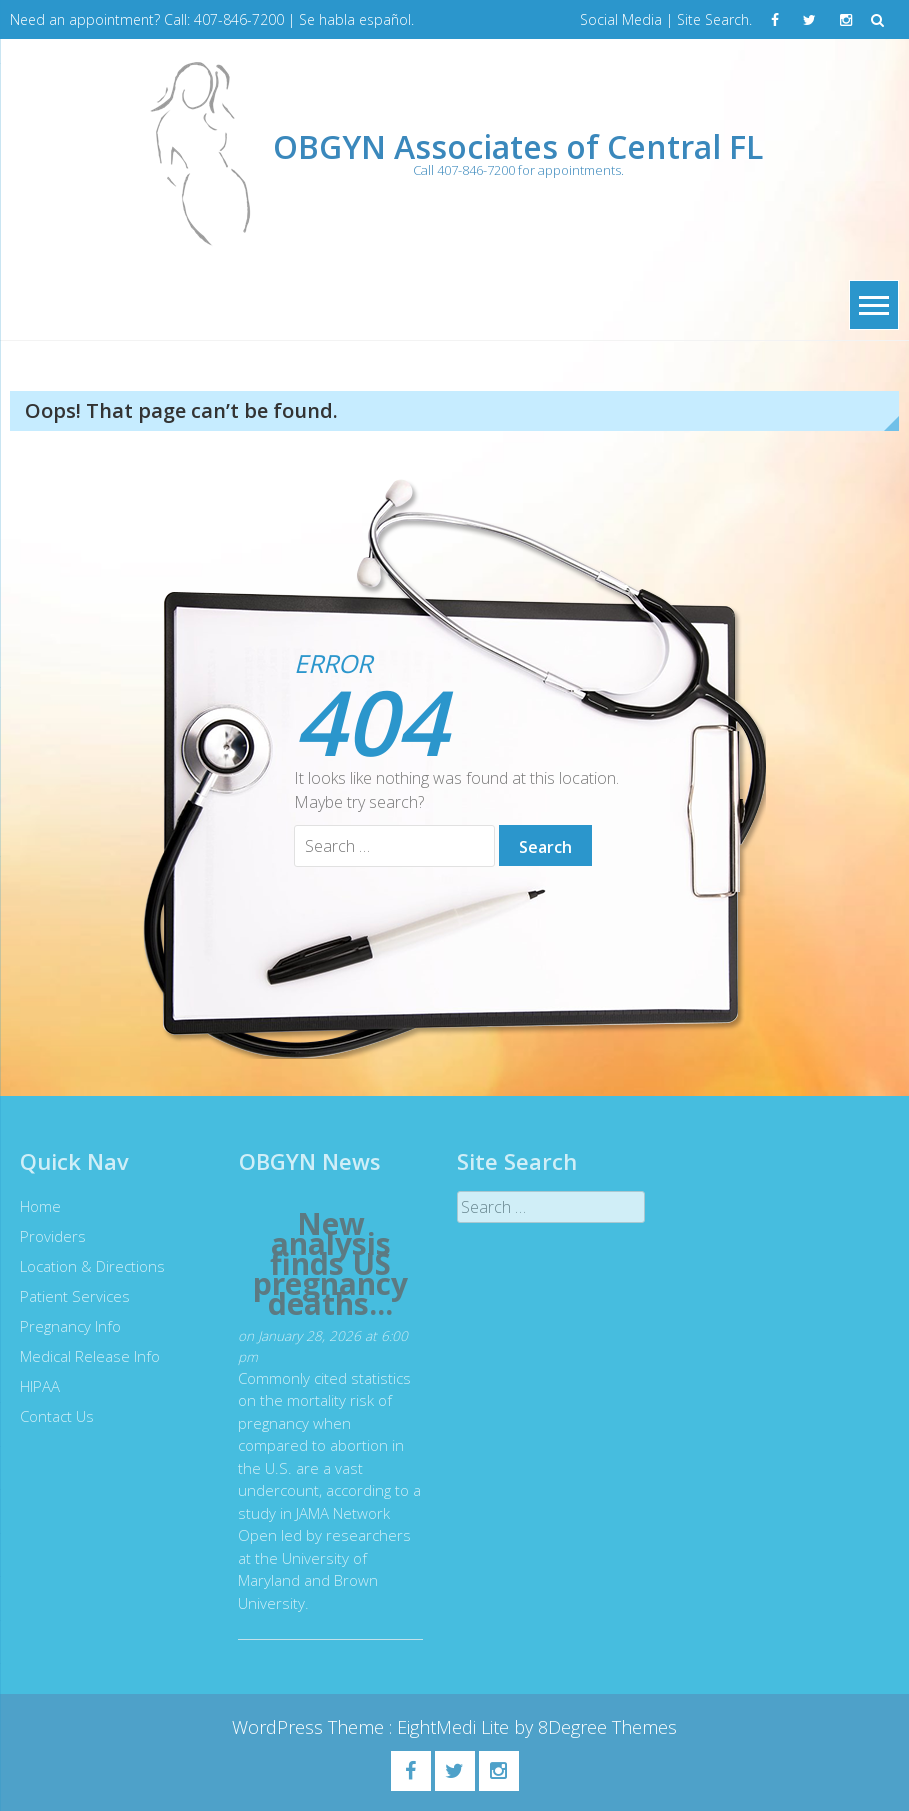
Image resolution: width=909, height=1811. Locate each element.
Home (35, 1206)
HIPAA (35, 1386)
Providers (48, 1236)
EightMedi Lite (455, 1727)
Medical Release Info (85, 1356)
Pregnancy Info (65, 1326)
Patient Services (70, 1296)
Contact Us (52, 1416)
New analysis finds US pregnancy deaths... (325, 1264)
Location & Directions (87, 1266)
